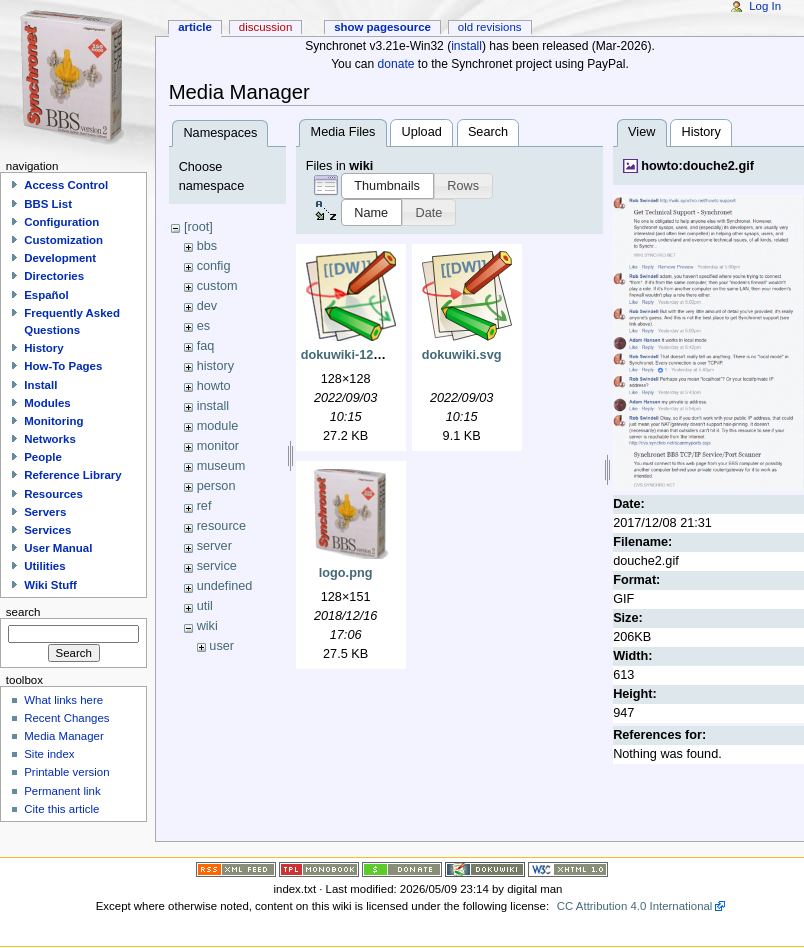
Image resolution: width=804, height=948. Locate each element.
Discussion (265, 27)
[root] (198, 227)
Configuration (61, 222)
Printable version (66, 772)
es (203, 326)
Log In (765, 6)
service (217, 566)
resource (221, 526)
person (216, 486)
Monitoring (53, 421)
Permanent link (62, 791)
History (700, 132)
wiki (207, 626)
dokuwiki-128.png (354, 355)
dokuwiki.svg (462, 355)
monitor (218, 446)
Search (488, 132)
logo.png (346, 573)
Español (46, 295)
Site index (49, 754)
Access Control (66, 185)
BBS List (48, 204)
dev (207, 306)
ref (204, 506)
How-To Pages (63, 366)
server (214, 546)
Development (60, 258)
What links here (63, 700)
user (221, 646)
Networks (50, 439)
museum (221, 466)
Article (195, 27)
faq (206, 346)
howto (214, 386)
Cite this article (61, 809)
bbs (207, 246)
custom (217, 286)
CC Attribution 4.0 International (635, 906)
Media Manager (64, 736)
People (43, 457)
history (215, 366)
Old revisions (490, 27)
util (205, 606)
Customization (63, 240)
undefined (225, 586)
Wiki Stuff (50, 585)
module (218, 426)
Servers (45, 512)
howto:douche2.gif (697, 166)
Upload (422, 132)
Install (40, 385)
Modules (47, 403)
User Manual (58, 548)
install (466, 46)
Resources (53, 494)
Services (47, 530)
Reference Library (72, 475)
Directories (54, 276)
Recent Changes (66, 718)
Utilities (44, 566)
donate (396, 64)
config (214, 266)
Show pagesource (382, 27)
